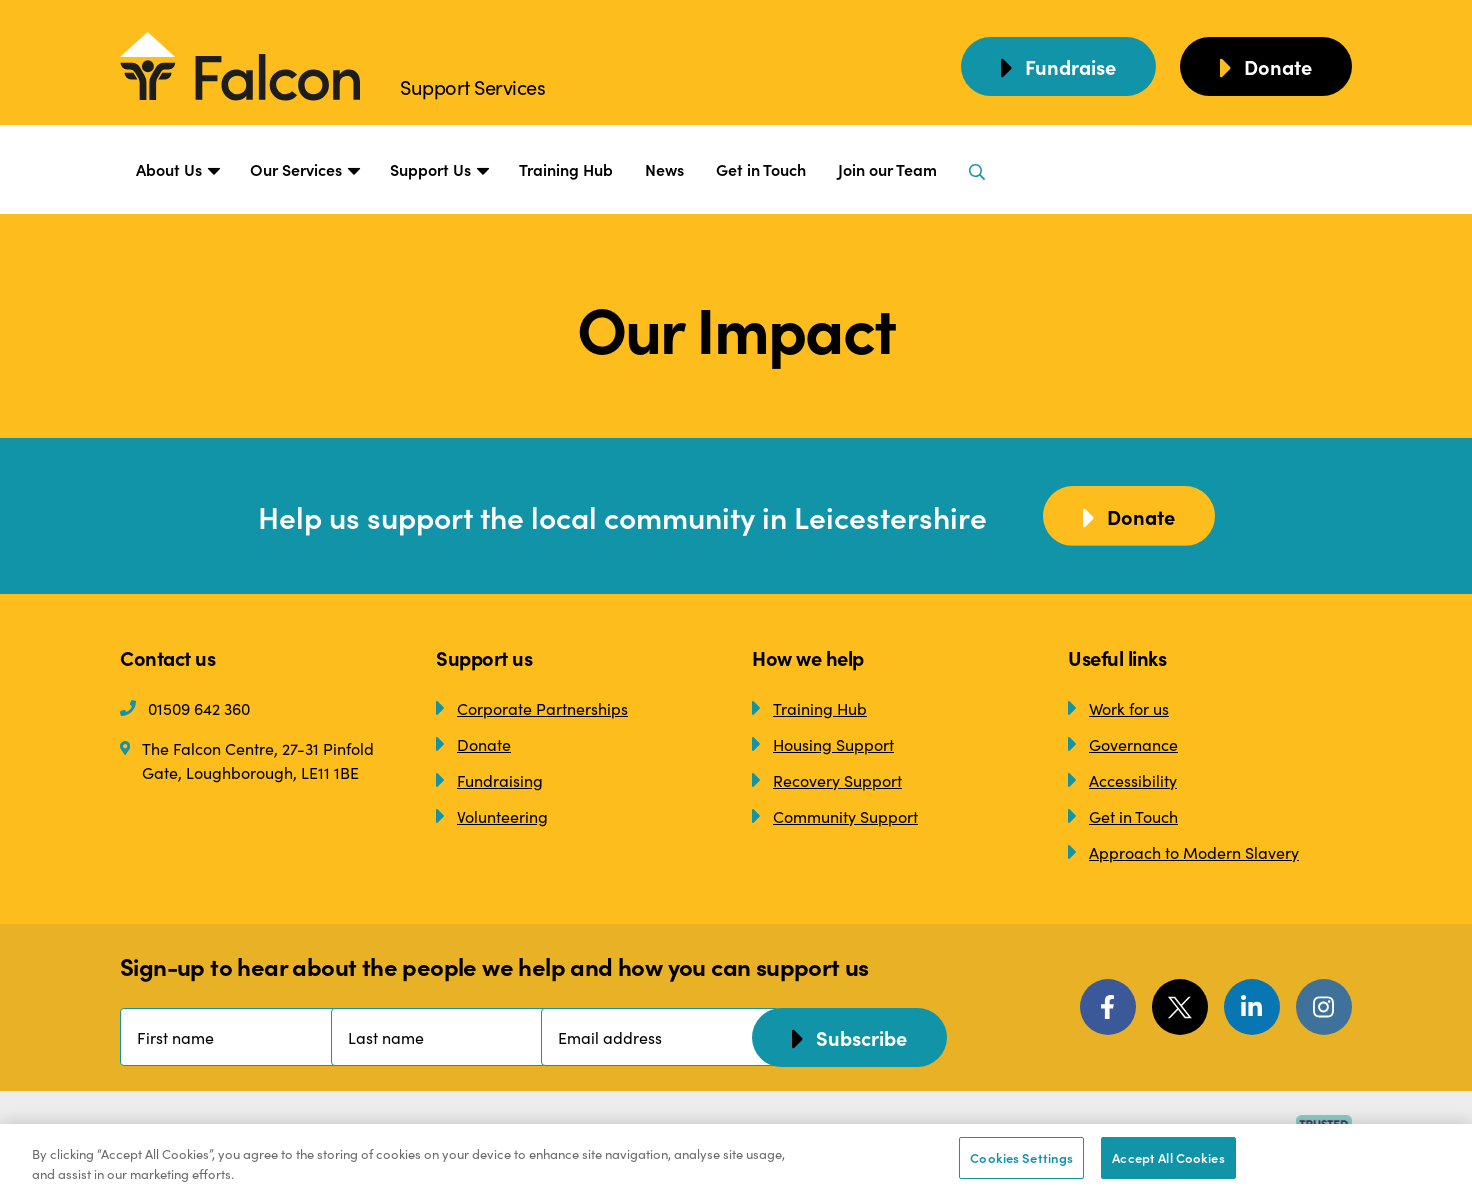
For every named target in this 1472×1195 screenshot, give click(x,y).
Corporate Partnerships (532, 708)
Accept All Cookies (1168, 1157)
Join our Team (887, 169)
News (664, 169)
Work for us (1118, 708)
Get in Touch (761, 169)
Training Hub (566, 169)
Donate (473, 744)
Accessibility (1122, 780)
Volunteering (492, 816)
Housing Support (823, 744)
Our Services (304, 170)
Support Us (438, 170)
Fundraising (489, 780)
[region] (736, 1159)
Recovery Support (827, 780)
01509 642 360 (185, 708)
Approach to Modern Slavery (1183, 852)
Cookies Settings (1021, 1157)
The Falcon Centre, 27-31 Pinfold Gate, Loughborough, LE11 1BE (247, 759)
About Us (177, 170)
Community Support (835, 816)
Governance (1123, 744)
